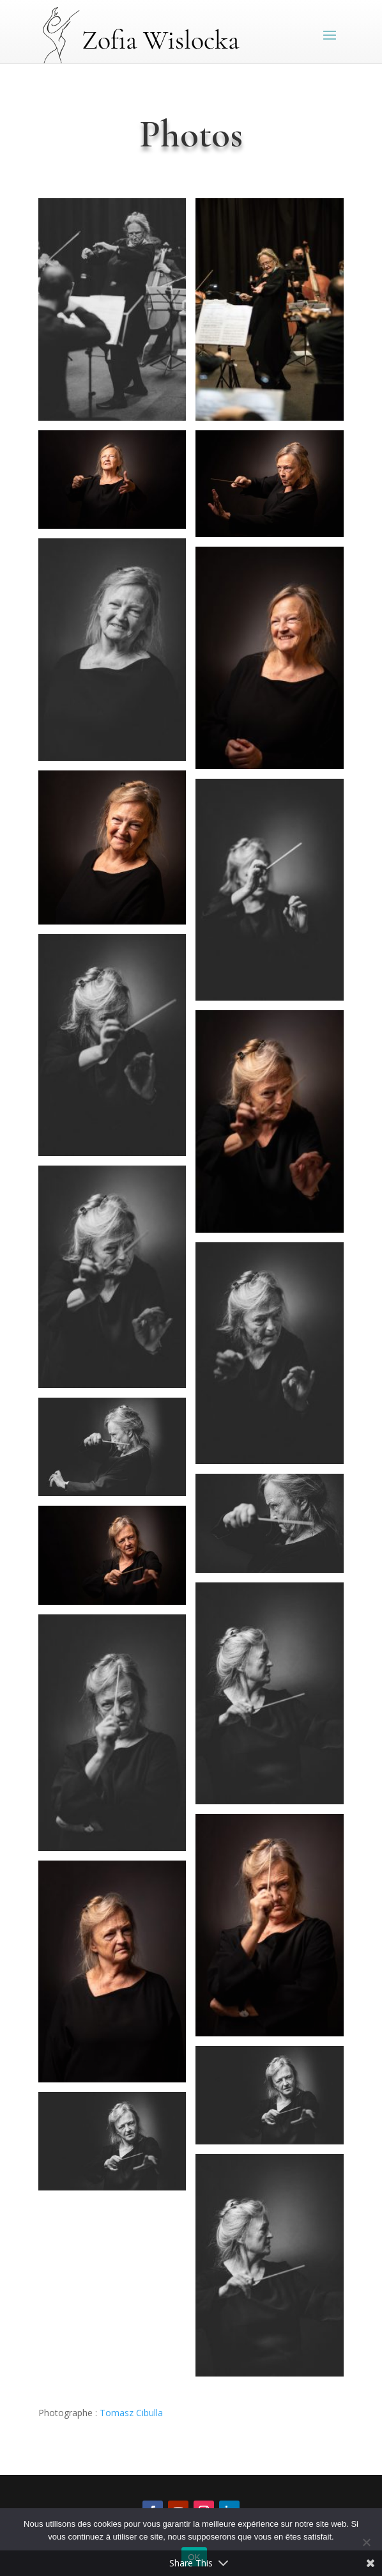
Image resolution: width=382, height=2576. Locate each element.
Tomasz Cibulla (131, 2413)
